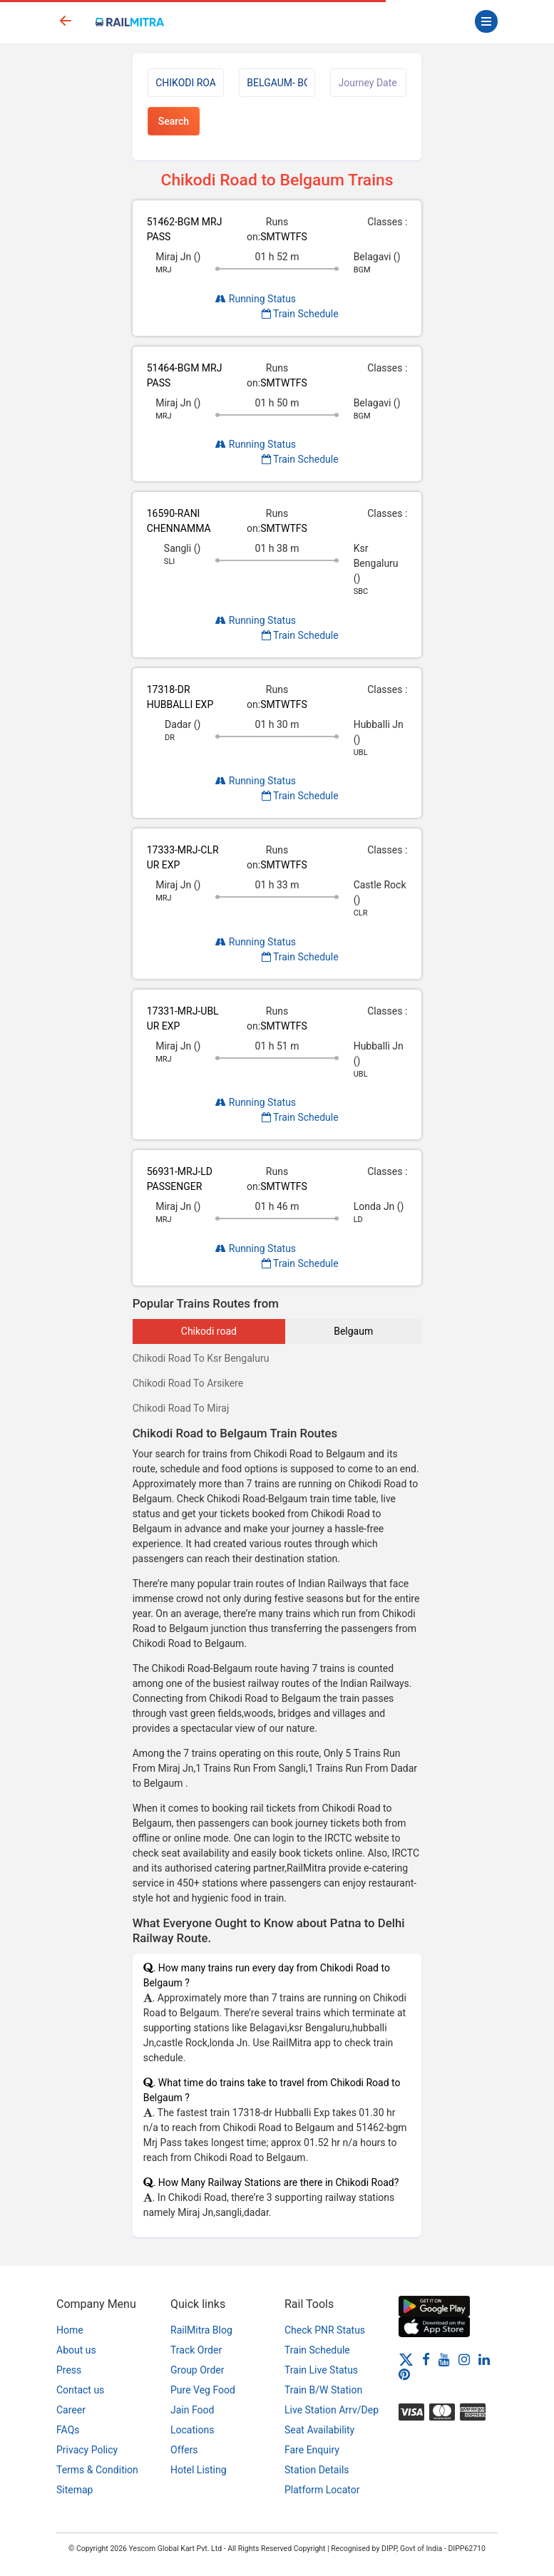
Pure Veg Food (202, 2390)
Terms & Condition (97, 2469)
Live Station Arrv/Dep (331, 2410)
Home (69, 2330)
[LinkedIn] (484, 2359)
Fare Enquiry (311, 2450)
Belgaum (353, 1331)
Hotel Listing (198, 2469)
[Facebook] (426, 2359)
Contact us (80, 2390)
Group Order (197, 2370)
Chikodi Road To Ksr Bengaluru (201, 1358)
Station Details (316, 2469)
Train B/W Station (323, 2390)
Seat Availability (319, 2430)
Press (68, 2370)
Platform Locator (321, 2489)
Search (173, 121)
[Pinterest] (404, 2374)
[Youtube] (444, 2359)
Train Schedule (300, 313)
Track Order (196, 2350)
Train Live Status (321, 2370)
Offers (184, 2450)
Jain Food (192, 2410)
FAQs (68, 2430)
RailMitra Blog (201, 2330)
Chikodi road (209, 1331)
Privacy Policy (87, 2450)
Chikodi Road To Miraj (181, 1408)
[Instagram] (464, 2359)
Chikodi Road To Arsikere (188, 1383)
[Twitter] (406, 2359)
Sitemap (74, 2489)
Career (71, 2410)
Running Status (255, 298)
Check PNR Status (324, 2330)
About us (76, 2350)
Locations (192, 2430)
